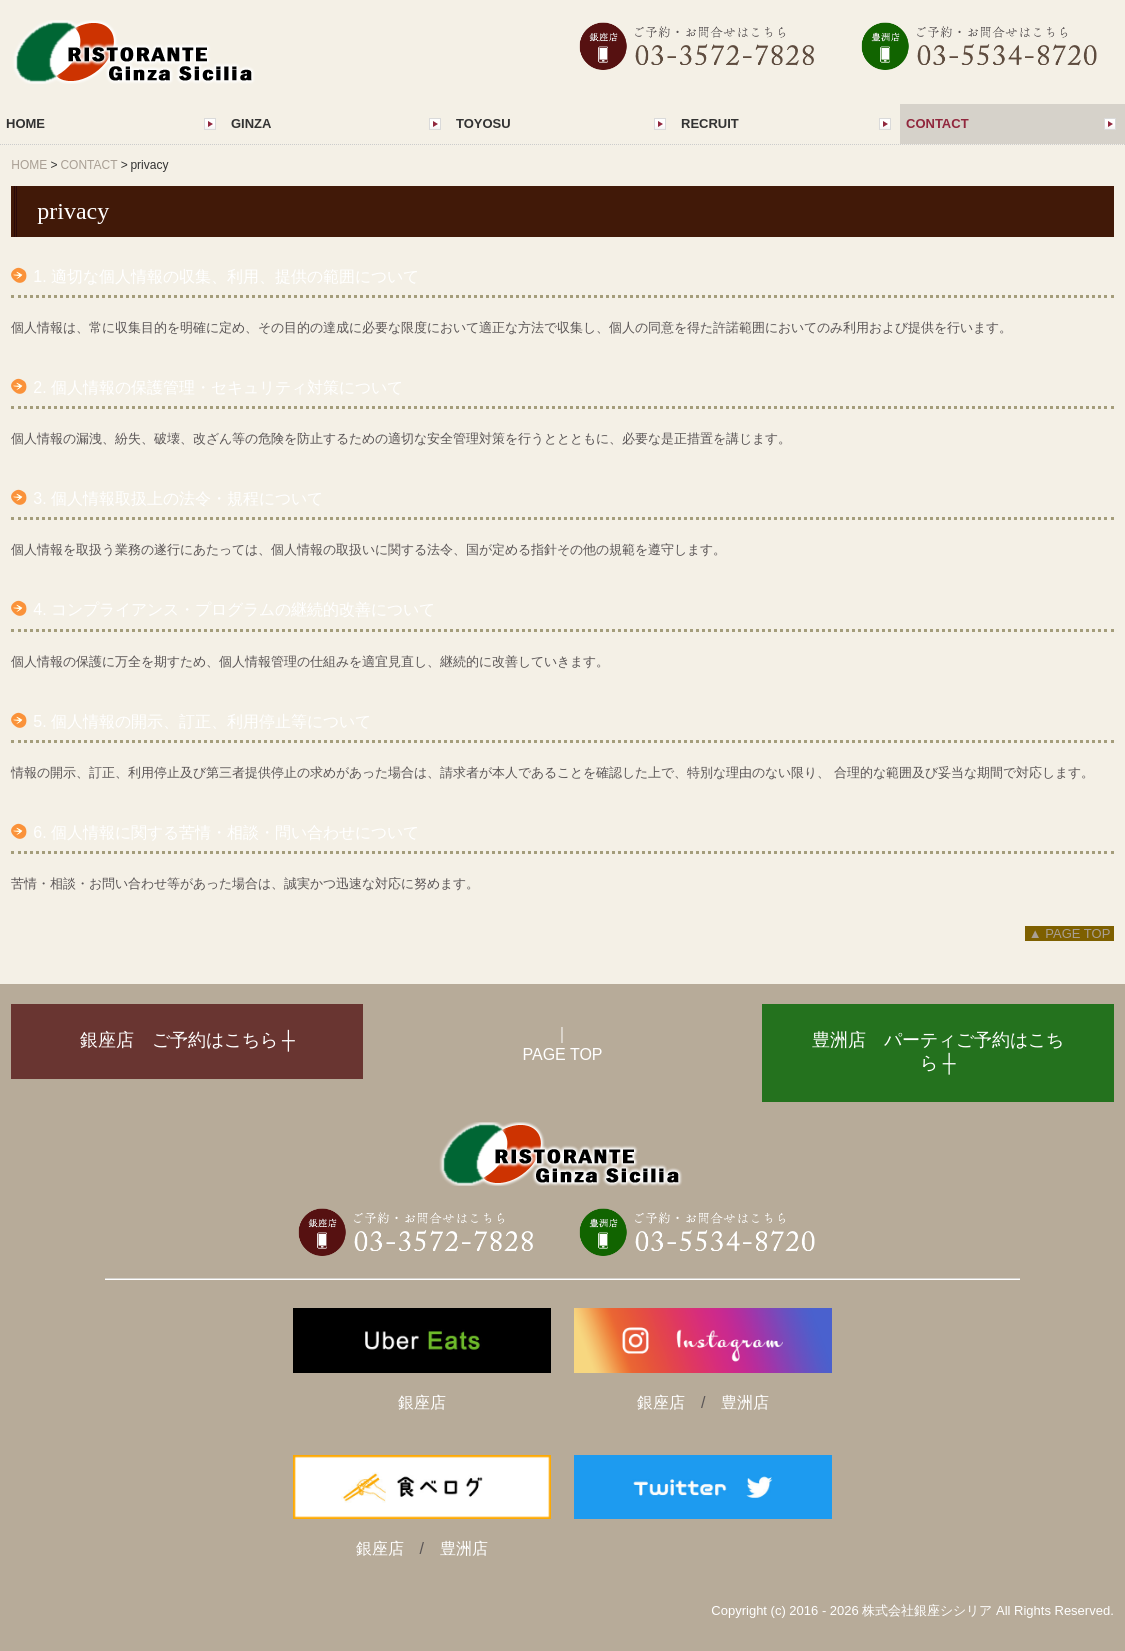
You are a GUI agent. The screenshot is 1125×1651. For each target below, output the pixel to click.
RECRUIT (710, 123)
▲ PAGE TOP (1069, 933)
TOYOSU (483, 123)
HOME (25, 123)
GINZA (251, 123)
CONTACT (937, 123)
